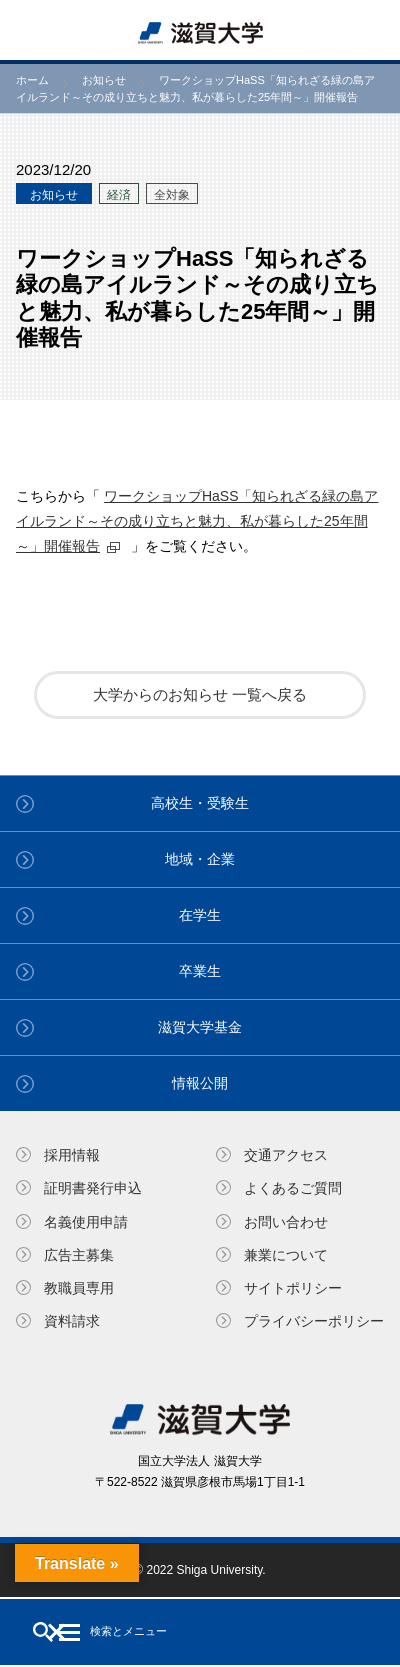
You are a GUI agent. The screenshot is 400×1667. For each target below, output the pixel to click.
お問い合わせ (286, 1222)
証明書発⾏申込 (93, 1188)
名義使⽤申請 (86, 1222)
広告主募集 (79, 1255)
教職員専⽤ (79, 1288)
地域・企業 (200, 859)
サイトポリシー (293, 1288)
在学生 (200, 915)
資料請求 (72, 1321)
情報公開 (200, 1083)
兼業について (286, 1255)
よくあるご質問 (293, 1188)
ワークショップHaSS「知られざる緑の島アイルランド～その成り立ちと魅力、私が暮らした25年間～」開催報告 (197, 521)
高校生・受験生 (200, 803)
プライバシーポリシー (314, 1321)
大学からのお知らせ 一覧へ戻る (200, 694)
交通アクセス (286, 1155)
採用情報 (72, 1155)
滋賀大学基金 (200, 1027)
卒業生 (200, 971)
